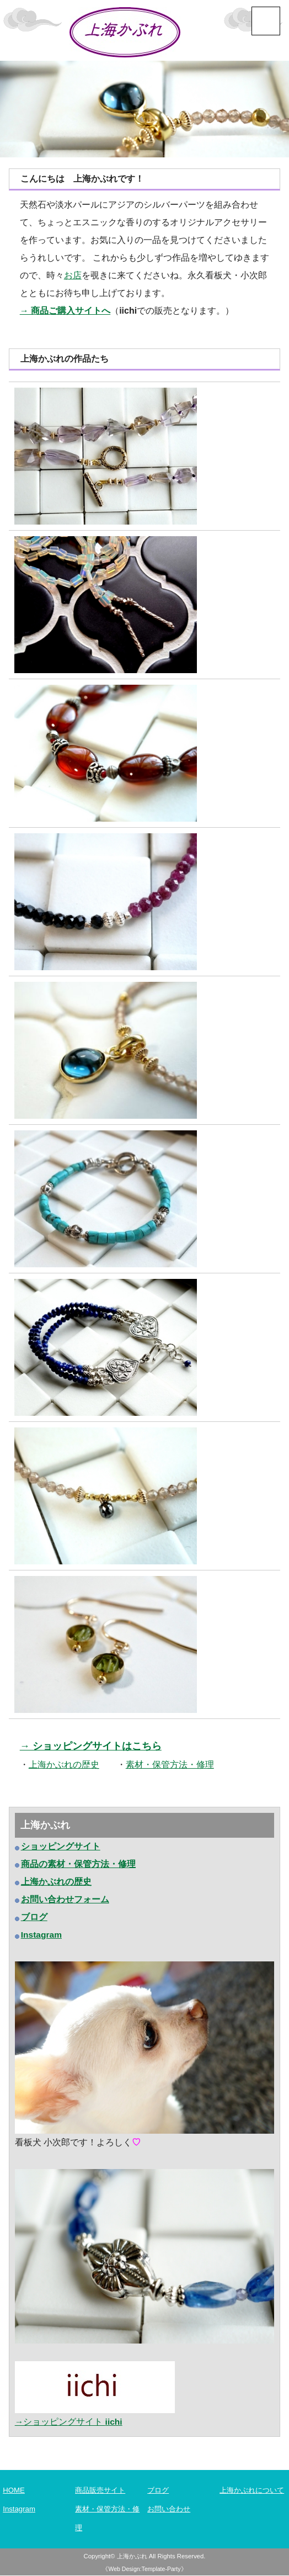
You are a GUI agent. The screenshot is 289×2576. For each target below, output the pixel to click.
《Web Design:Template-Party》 (144, 2569)
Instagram (19, 2509)
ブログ (158, 2491)
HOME (14, 2491)
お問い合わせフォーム (65, 1900)
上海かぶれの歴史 (56, 1882)
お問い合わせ (170, 2509)
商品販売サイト (102, 2491)
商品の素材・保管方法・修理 (78, 1865)
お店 (73, 275)
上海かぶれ (132, 2556)
